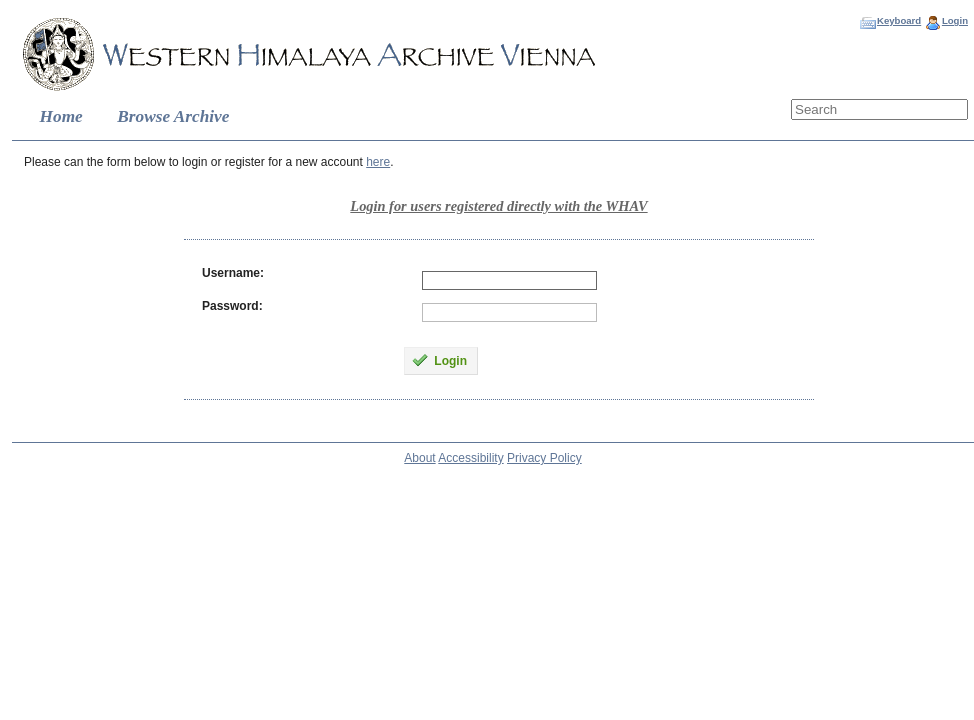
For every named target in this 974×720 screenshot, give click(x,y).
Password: (232, 306)
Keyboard (899, 20)
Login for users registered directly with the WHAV (498, 206)
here (378, 162)
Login (955, 20)
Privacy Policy (544, 458)
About (419, 458)
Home (61, 116)
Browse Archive (173, 116)
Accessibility (470, 458)
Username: (233, 273)
